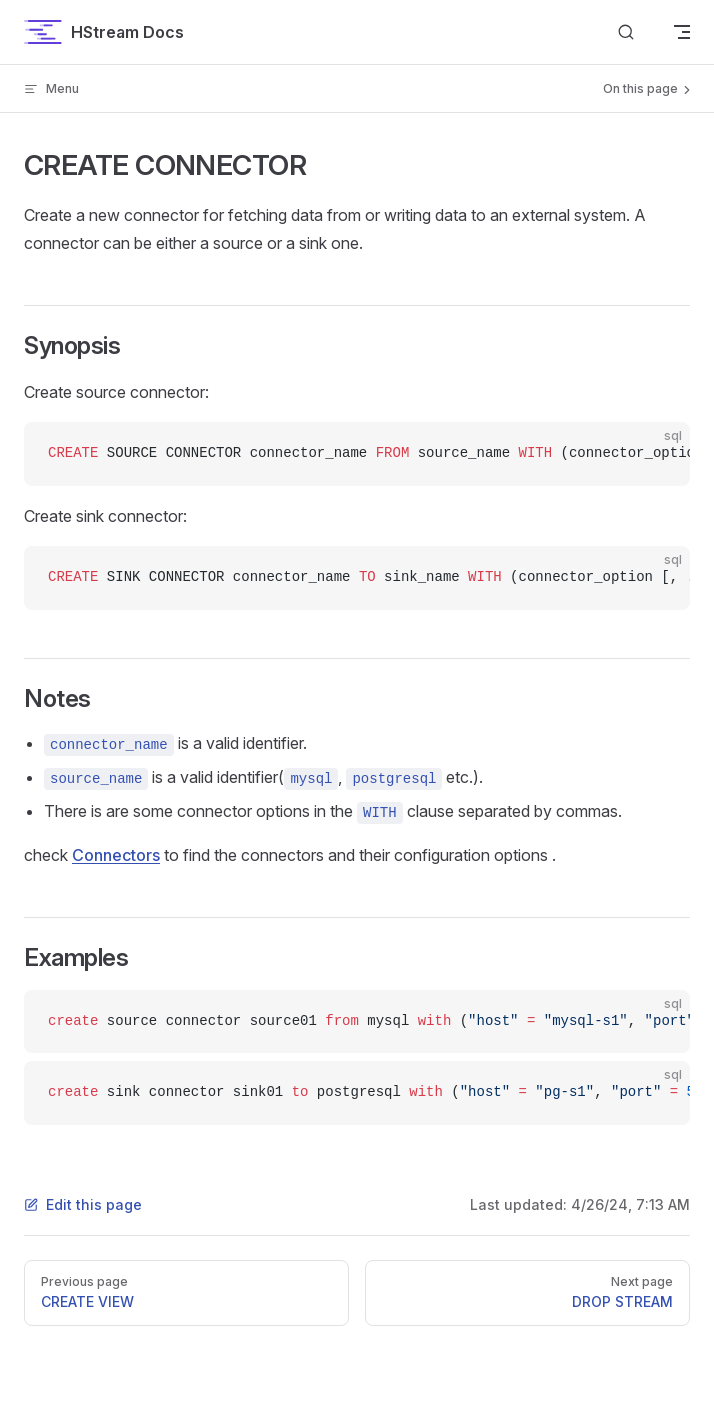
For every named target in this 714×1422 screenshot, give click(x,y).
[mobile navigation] (682, 32)
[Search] (626, 32)
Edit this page (83, 1204)
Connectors (116, 855)
